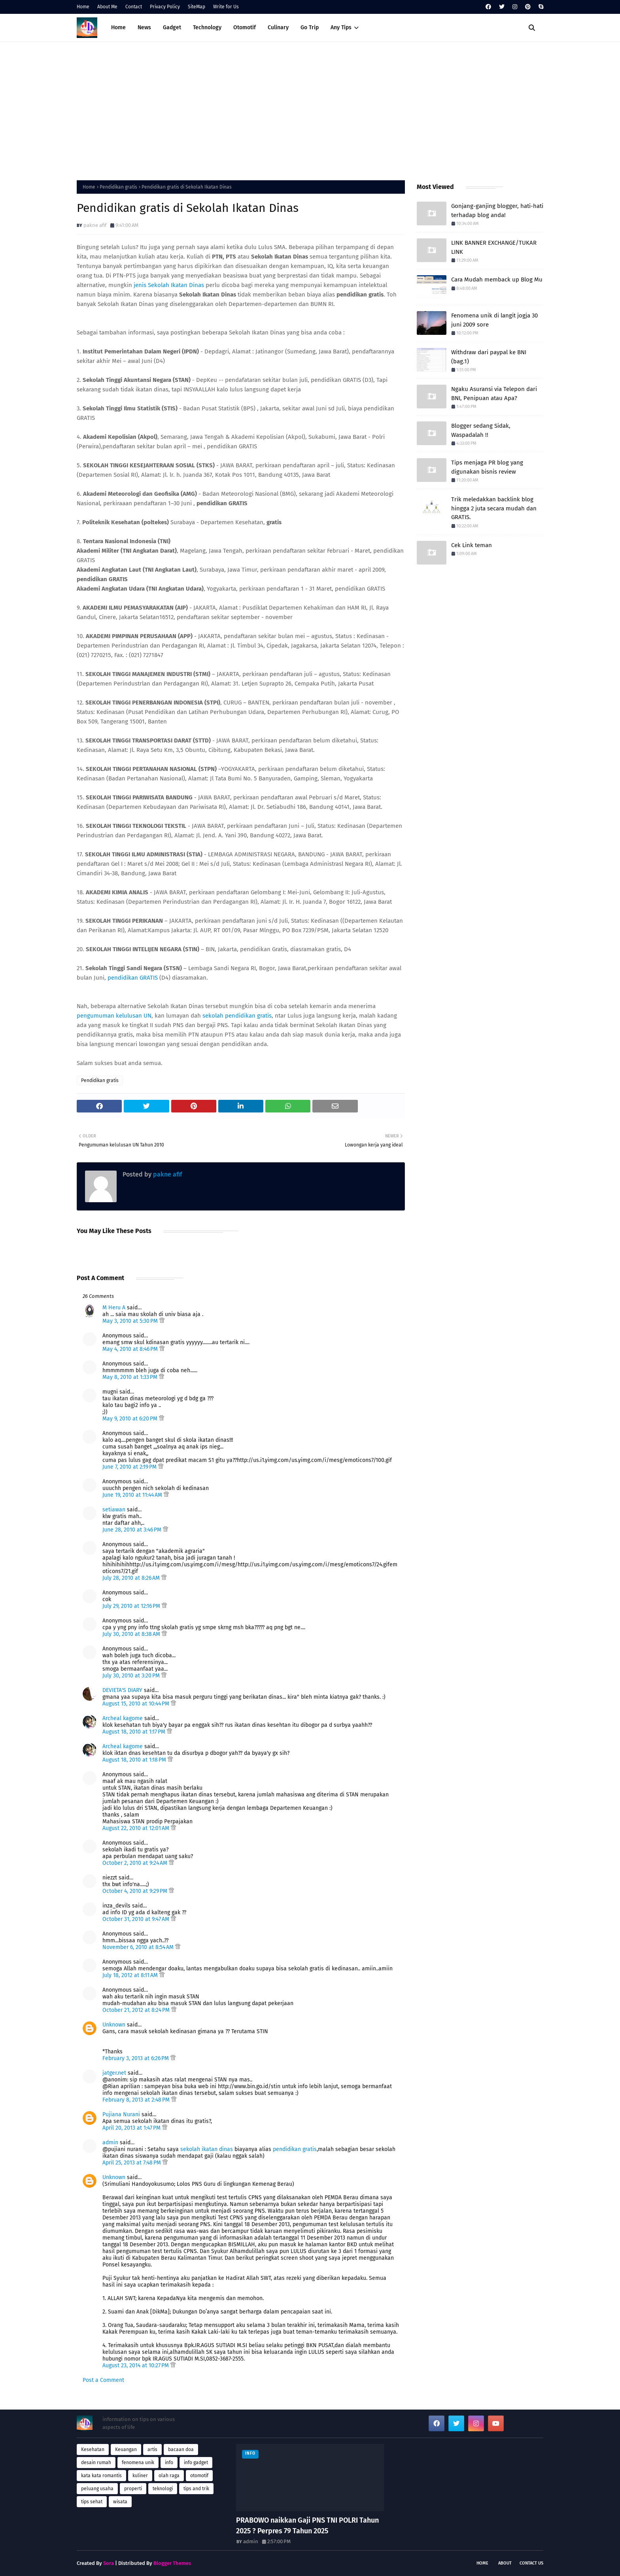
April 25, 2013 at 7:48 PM (132, 2162)
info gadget (196, 2462)
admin (110, 2142)
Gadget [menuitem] (172, 27)
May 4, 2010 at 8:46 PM (130, 1349)
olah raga (169, 2475)
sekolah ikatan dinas (206, 2149)
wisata (120, 2501)
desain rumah (96, 2462)
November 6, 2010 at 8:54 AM (138, 1947)
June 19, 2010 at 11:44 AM (133, 1495)
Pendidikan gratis (118, 187)
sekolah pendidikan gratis (237, 1015)
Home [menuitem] (118, 27)
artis (152, 2449)
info (169, 2462)
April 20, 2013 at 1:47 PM (132, 2128)
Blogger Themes (172, 2563)
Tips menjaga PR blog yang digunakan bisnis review (487, 467)
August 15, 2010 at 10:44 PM (136, 1703)
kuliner (140, 2475)
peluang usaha (97, 2488)
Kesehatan (92, 2449)
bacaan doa (181, 2449)
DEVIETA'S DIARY (122, 1690)
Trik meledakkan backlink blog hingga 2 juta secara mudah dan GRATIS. (494, 508)
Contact (133, 6)
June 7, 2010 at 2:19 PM (130, 1467)
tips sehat (91, 2501)
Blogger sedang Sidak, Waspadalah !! (480, 430)
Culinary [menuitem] (278, 27)
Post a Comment (103, 2380)
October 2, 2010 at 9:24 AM (135, 1863)
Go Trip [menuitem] (310, 27)
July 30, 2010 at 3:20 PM (131, 1675)
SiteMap (196, 6)
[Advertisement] (310, 109)
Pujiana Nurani (121, 2114)
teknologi (163, 2488)
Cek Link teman (471, 545)
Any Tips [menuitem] (341, 27)
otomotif (199, 2475)
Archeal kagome (122, 1718)
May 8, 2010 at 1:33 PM (130, 1377)
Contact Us (531, 2563)
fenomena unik (138, 2462)
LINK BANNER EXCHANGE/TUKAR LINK (494, 247)
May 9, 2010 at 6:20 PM (130, 1418)
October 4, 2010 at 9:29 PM (135, 1891)
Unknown (113, 2024)
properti (133, 2488)
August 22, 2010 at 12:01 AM (136, 1828)
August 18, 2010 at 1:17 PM (134, 1731)
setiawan (113, 1509)
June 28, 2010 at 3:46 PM (132, 1529)
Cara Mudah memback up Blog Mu (496, 279)
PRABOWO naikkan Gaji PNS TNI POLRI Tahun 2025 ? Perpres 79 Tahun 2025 (307, 2525)
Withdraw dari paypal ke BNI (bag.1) (488, 357)
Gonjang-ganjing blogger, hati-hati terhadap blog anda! (497, 210)
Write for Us (226, 6)
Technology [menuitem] (207, 27)
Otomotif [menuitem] (244, 27)
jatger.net (114, 2073)
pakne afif (94, 225)
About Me (107, 6)
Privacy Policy (165, 6)
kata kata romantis (101, 2475)
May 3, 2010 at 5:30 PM (130, 1321)
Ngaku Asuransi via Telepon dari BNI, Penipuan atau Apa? (494, 393)
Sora (108, 2563)
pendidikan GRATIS (133, 977)
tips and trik (196, 2488)
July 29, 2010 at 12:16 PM (132, 1606)
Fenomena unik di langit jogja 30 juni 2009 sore (494, 320)
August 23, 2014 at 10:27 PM (136, 2365)
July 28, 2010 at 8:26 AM (131, 1578)
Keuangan (126, 2449)
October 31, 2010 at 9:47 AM (136, 1919)
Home (83, 6)
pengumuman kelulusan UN (114, 1015)
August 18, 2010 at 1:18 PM (135, 1759)
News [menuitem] (144, 27)
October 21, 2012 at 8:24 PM (136, 2010)
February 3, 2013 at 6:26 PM (136, 2058)
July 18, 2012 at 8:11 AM (130, 1975)
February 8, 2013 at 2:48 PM (136, 2099)
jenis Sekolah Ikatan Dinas (169, 285)
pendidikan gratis (295, 2149)
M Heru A (113, 1307)
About (505, 2563)
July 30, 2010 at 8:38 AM (132, 1634)
